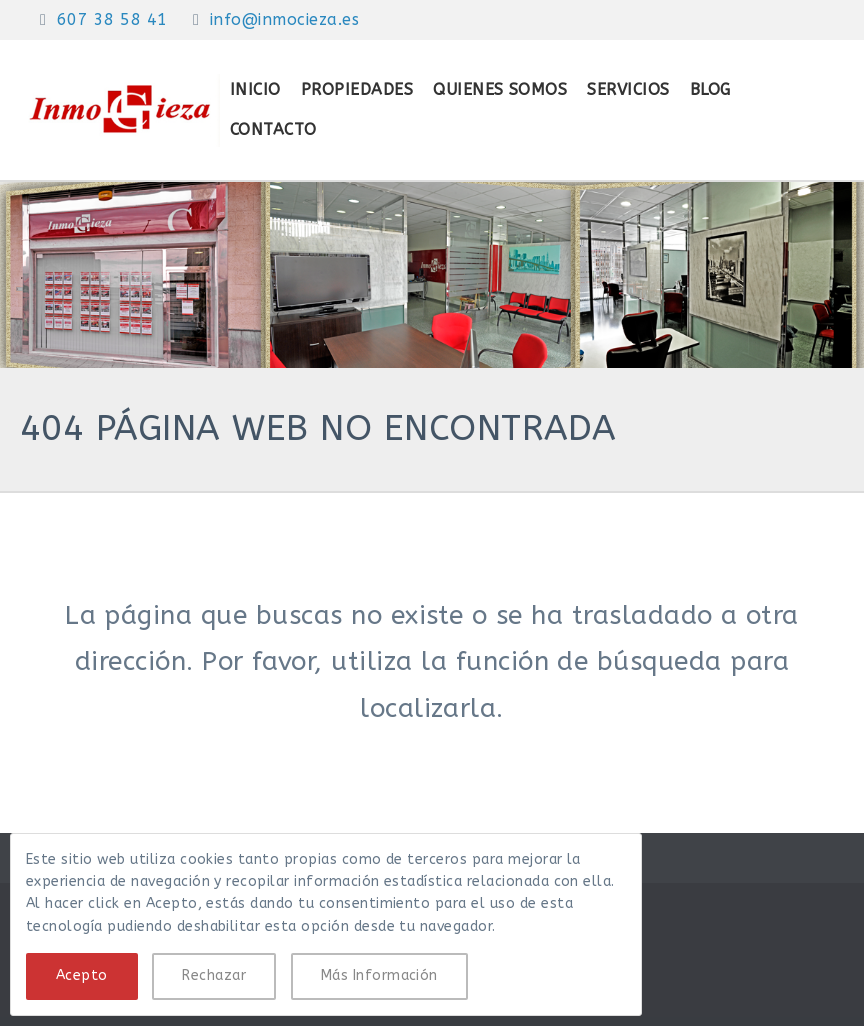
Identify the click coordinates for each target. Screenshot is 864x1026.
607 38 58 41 (112, 19)
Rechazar (214, 975)
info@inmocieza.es (284, 19)
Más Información (379, 975)
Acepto (82, 975)
